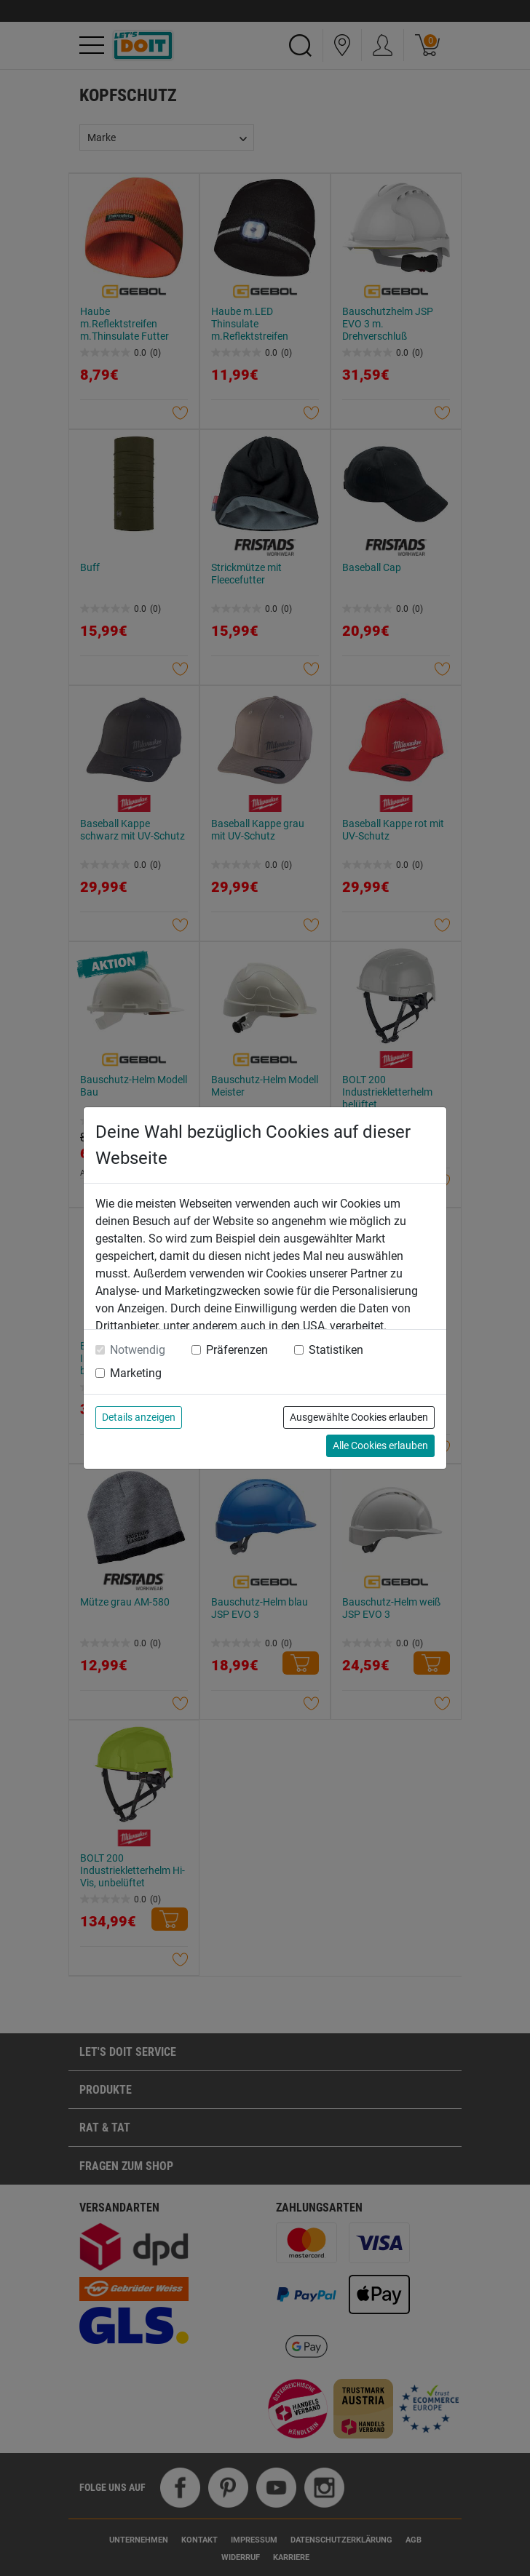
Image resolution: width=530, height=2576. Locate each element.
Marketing (136, 1373)
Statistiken (336, 1350)
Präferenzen (237, 1350)
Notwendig (137, 1350)
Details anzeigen (138, 1417)
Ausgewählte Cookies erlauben (359, 1417)
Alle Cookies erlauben (380, 1445)
